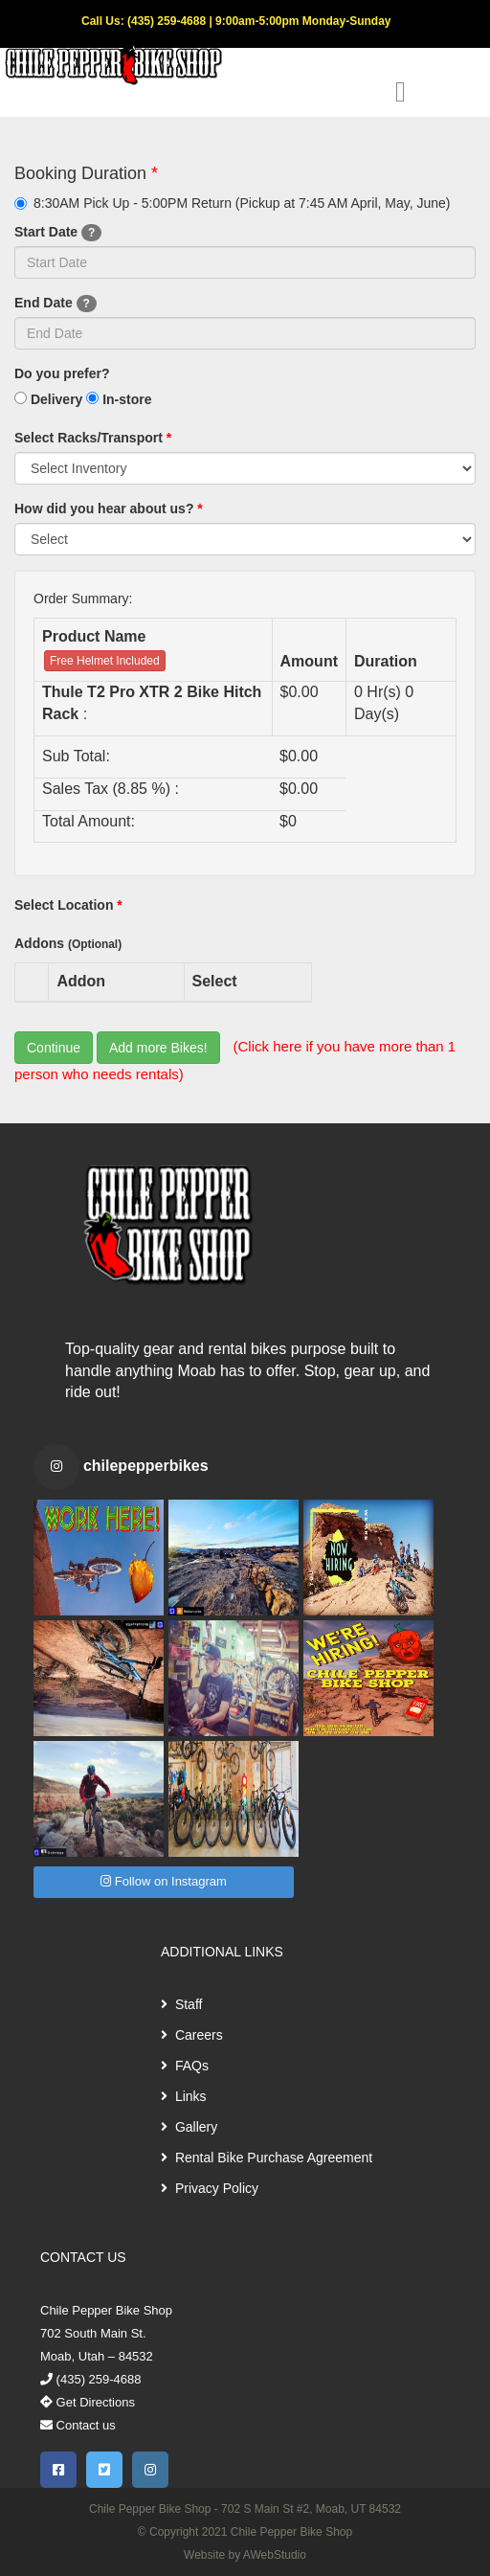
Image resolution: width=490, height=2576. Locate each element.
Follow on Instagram (163, 1881)
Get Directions (87, 2402)
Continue (53, 1047)
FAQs (185, 2065)
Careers (192, 2035)
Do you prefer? (62, 373)
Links (184, 2096)
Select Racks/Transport (92, 437)
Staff (181, 2004)
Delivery (48, 399)
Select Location (68, 905)
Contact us (78, 2425)
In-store (118, 399)
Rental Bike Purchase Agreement (266, 2157)
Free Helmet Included (105, 660)
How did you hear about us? (108, 508)
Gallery (189, 2127)
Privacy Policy (209, 2188)
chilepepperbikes (146, 1465)
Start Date (57, 232)
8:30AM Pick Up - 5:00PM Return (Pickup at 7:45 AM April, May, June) (232, 203)
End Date (55, 303)
